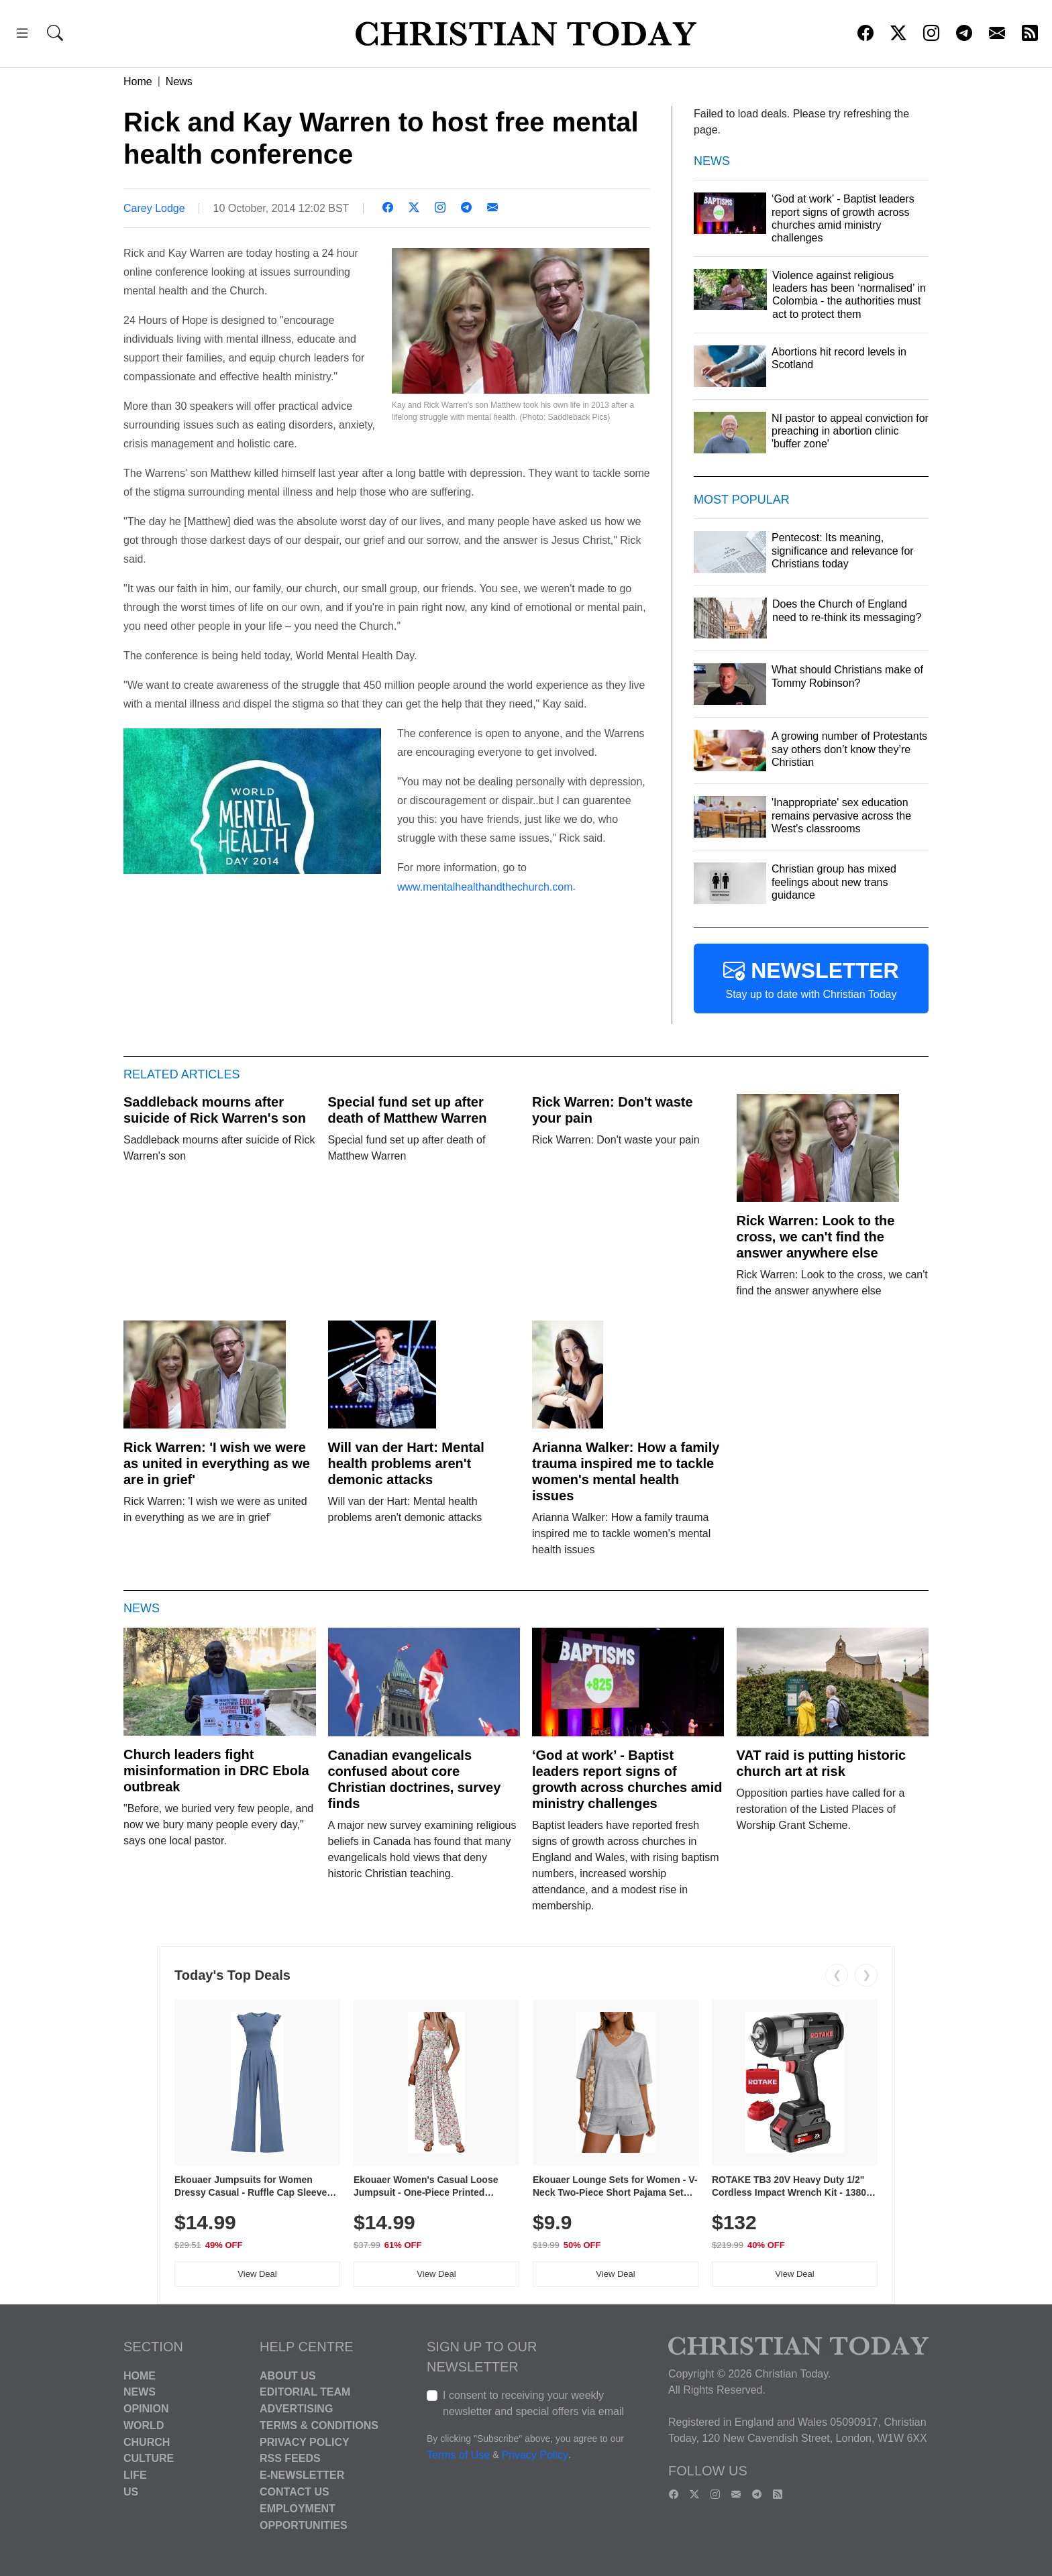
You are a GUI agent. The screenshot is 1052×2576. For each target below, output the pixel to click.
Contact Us (294, 2492)
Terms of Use (458, 2455)
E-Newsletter (302, 2475)
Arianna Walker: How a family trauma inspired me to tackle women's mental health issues (625, 1471)
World (143, 2425)
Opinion (146, 2408)
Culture (148, 2458)
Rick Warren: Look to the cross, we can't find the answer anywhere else (816, 1236)
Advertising (296, 2408)
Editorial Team (305, 2392)
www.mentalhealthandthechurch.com (484, 886)
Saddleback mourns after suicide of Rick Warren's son (214, 1110)
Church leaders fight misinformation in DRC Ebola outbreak (216, 1770)
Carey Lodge (154, 208)
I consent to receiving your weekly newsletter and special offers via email (533, 2403)
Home (137, 81)
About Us (288, 2375)
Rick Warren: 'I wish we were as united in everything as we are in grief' (216, 1463)
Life (135, 2475)
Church (146, 2441)
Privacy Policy (305, 2441)
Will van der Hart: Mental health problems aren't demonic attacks (406, 1463)
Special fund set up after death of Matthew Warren (407, 1110)
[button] (22, 35)
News (179, 81)
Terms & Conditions (319, 2425)
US (130, 2492)
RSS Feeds (290, 2458)
